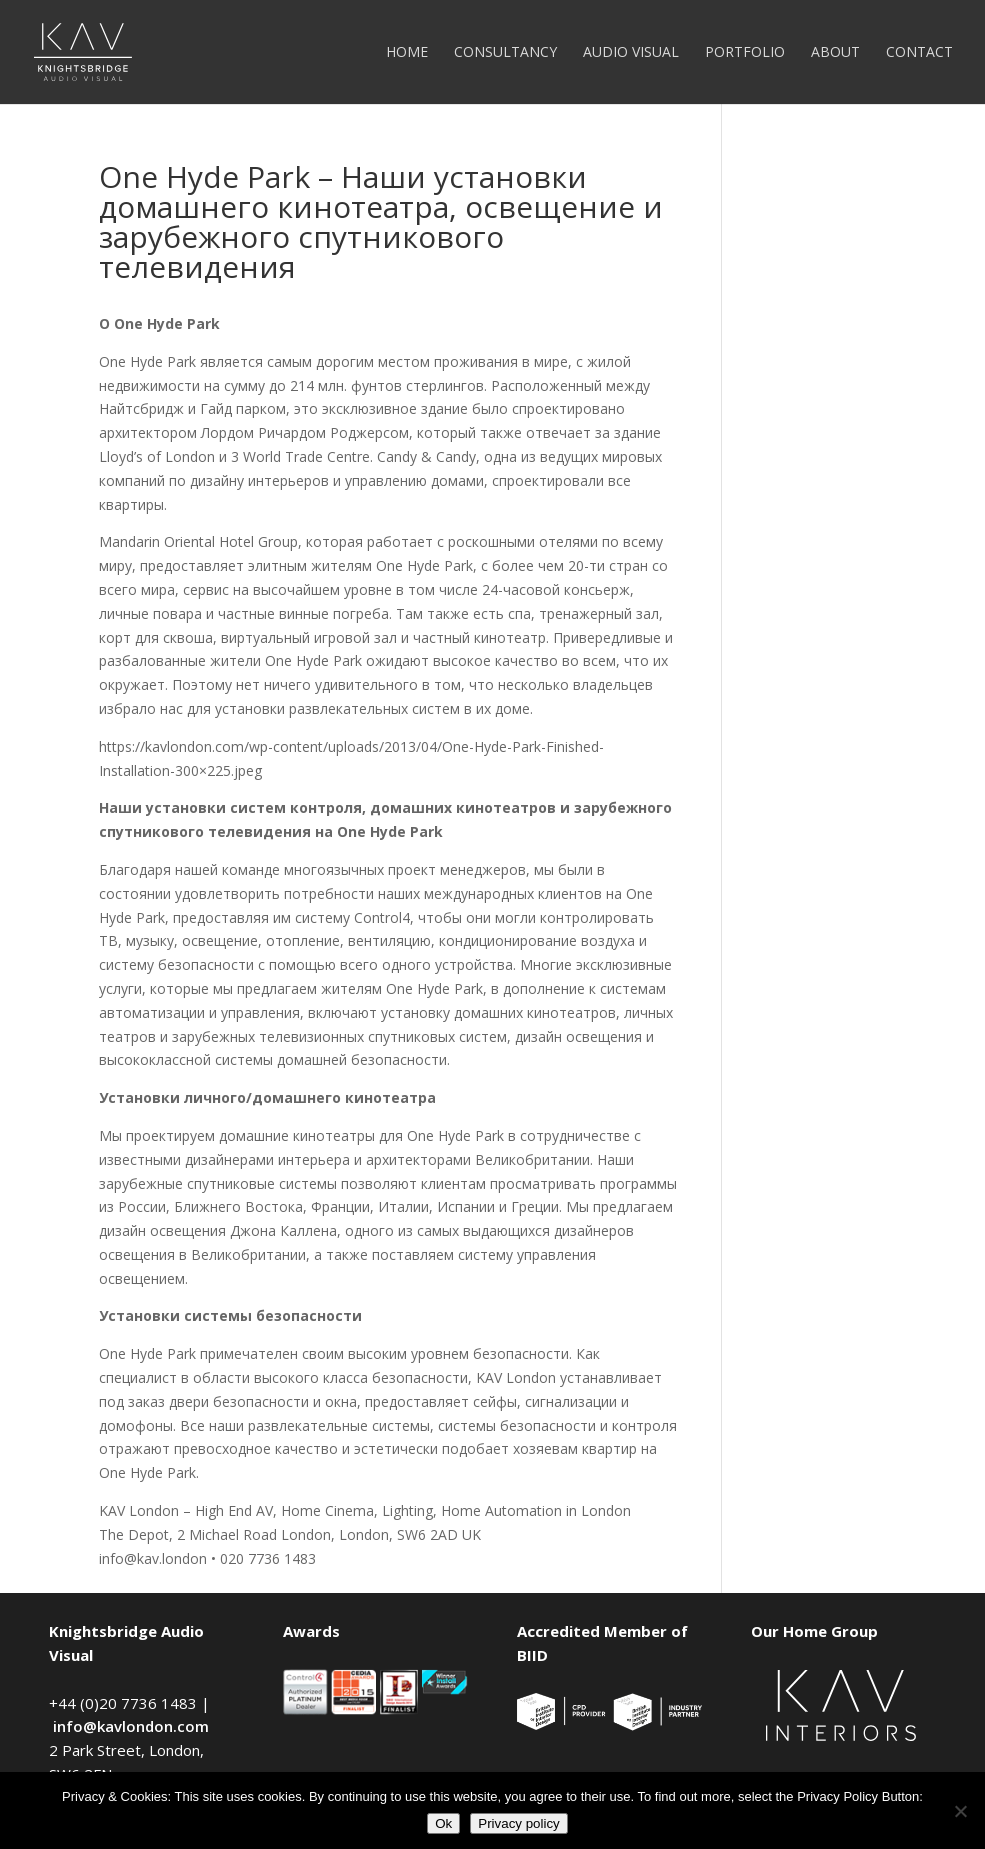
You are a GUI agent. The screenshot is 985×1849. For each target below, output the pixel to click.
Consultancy (505, 53)
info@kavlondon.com (131, 1726)
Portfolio (745, 53)
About (835, 53)
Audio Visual (631, 53)
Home (407, 53)
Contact (919, 53)
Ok (443, 1823)
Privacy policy (518, 1823)
